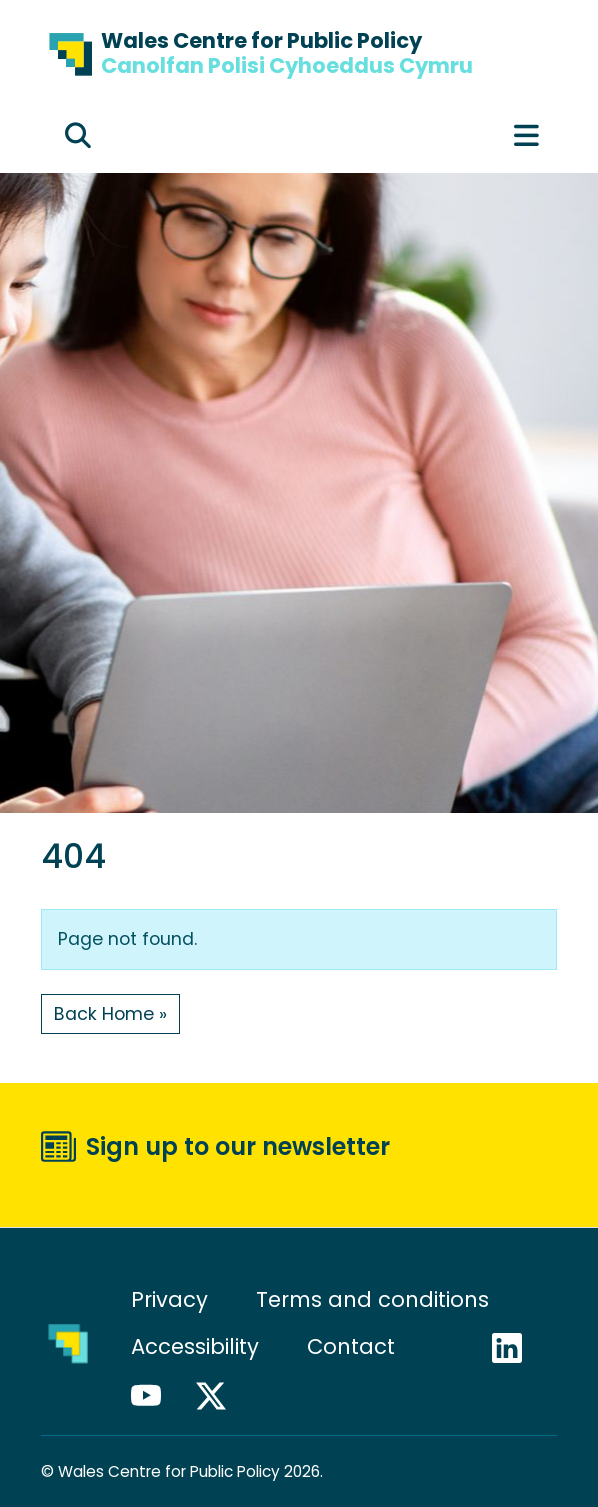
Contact (351, 1346)
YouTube (155, 1396)
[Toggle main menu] (526, 136)
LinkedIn (516, 1348)
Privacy (169, 1299)
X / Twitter (220, 1396)
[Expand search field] (78, 136)
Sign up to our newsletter (238, 1146)
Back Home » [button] (110, 1014)
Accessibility (195, 1346)
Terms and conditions (372, 1299)
